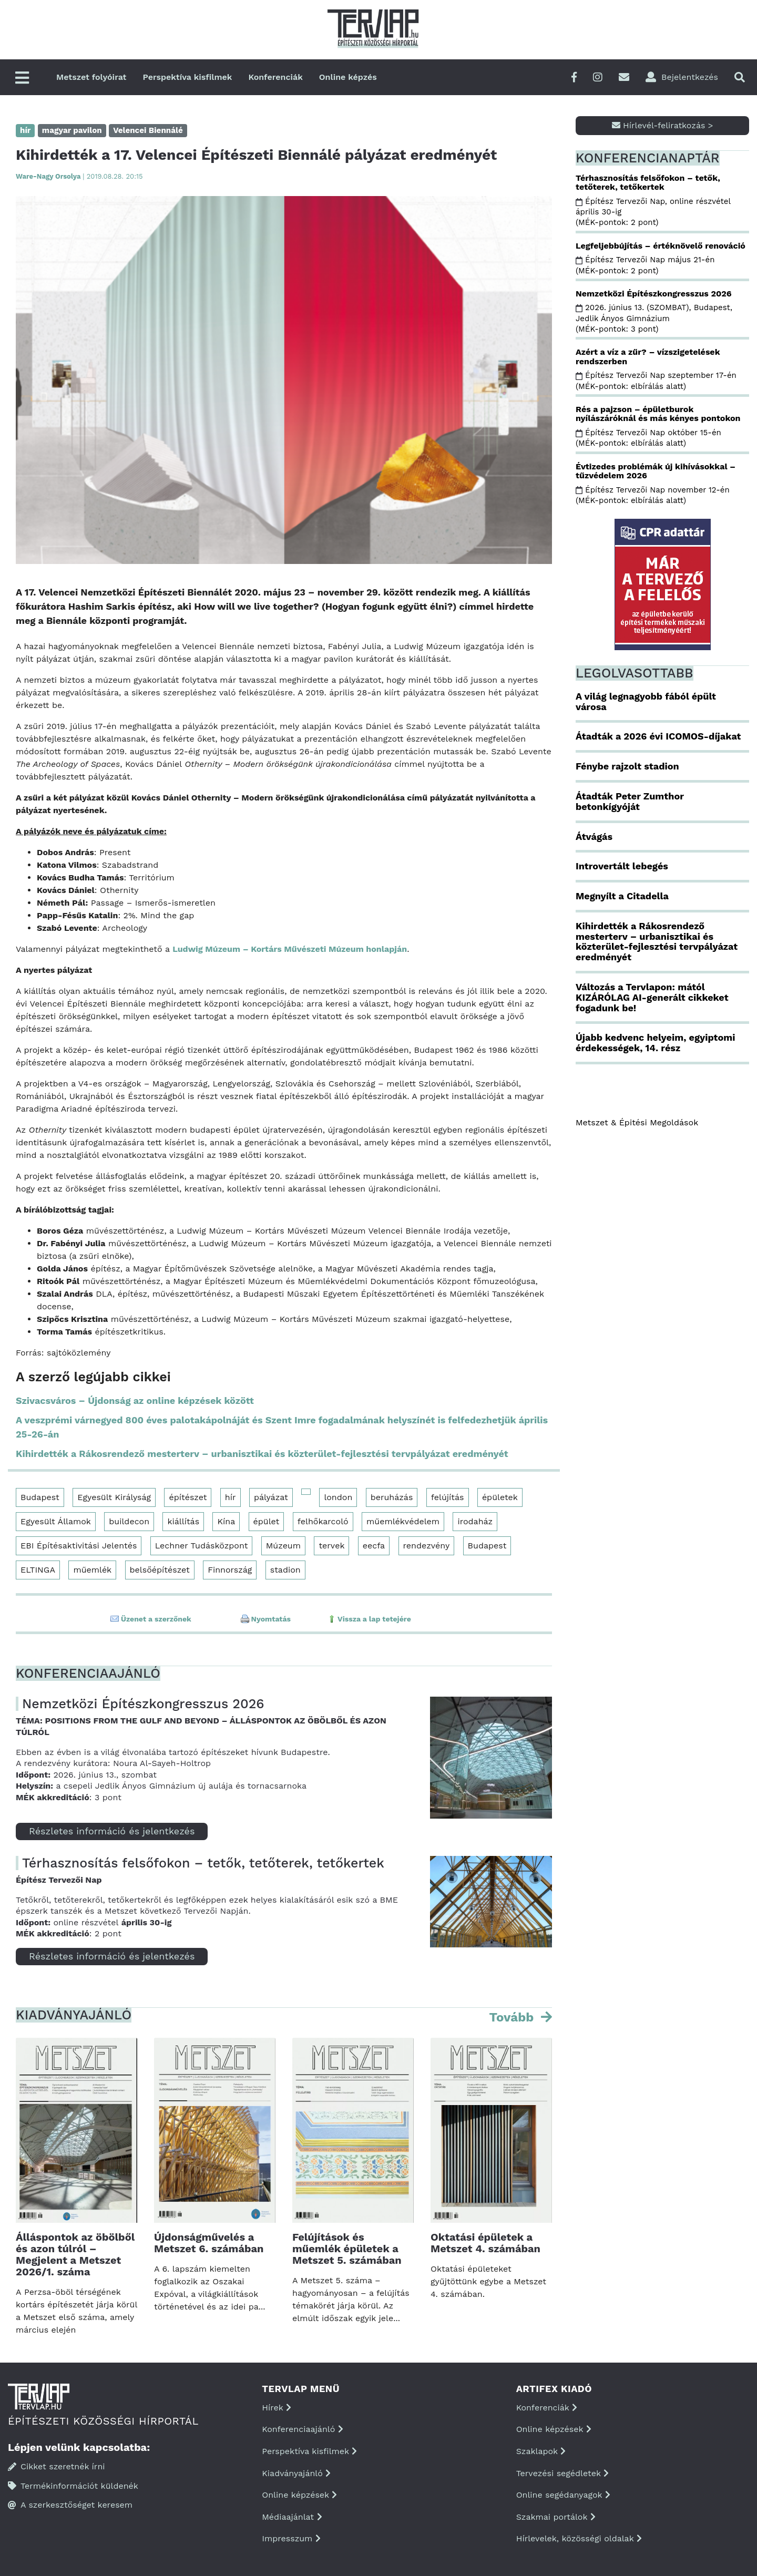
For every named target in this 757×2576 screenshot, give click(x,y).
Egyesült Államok (56, 1521)
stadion (285, 1570)
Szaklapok (541, 2451)
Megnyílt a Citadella (622, 895)
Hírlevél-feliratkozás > (662, 125)
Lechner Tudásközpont (201, 1546)
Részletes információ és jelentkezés (112, 1830)
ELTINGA (38, 1570)
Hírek (276, 2408)
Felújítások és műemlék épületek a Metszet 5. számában (347, 2248)
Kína (226, 1521)
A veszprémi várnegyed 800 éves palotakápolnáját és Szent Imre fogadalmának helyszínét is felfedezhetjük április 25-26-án (282, 1427)
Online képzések (299, 2495)
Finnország (230, 1570)
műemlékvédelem (402, 1521)
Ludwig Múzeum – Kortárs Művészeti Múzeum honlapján (289, 949)
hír (230, 1497)
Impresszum (291, 2538)
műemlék (92, 1570)
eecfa (374, 1546)
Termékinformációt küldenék (73, 2486)
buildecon (129, 1521)
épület (266, 1521)
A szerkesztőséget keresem (70, 2505)
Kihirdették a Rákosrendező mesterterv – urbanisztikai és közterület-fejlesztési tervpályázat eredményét (262, 1453)
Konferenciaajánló (302, 2429)
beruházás (392, 1497)
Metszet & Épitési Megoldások (637, 1122)
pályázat (271, 1497)
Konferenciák (275, 77)
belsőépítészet (160, 1570)
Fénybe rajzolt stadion (627, 766)
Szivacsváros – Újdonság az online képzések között (135, 1400)
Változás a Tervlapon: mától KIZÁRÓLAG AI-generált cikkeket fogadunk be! (652, 997)
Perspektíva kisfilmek (187, 77)
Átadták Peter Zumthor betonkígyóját (630, 801)
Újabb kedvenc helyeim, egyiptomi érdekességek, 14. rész (655, 1042)
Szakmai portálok (556, 2517)
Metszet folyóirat (91, 77)
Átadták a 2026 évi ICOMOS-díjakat (658, 736)
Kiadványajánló (296, 2473)
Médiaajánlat (292, 2517)
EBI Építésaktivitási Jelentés (79, 1546)
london (338, 1497)
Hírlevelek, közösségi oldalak (579, 2538)
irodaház (475, 1521)
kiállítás (183, 1521)
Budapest (40, 1497)
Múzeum (283, 1546)
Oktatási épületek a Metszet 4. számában (485, 2243)
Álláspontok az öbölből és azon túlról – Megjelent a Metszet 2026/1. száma (75, 2254)
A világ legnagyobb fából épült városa (646, 701)
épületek (500, 1497)
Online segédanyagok (563, 2495)
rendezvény (426, 1546)
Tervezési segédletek (562, 2473)
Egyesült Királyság (114, 1497)
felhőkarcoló (323, 1521)
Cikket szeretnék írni (56, 2466)
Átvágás (594, 836)
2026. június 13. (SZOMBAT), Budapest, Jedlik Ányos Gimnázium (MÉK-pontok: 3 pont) (654, 318)
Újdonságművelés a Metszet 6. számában (208, 2243)
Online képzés (348, 77)
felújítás (447, 1497)
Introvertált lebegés (622, 865)
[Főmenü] (22, 78)
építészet (188, 1497)
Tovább (513, 2017)
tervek (331, 1546)
